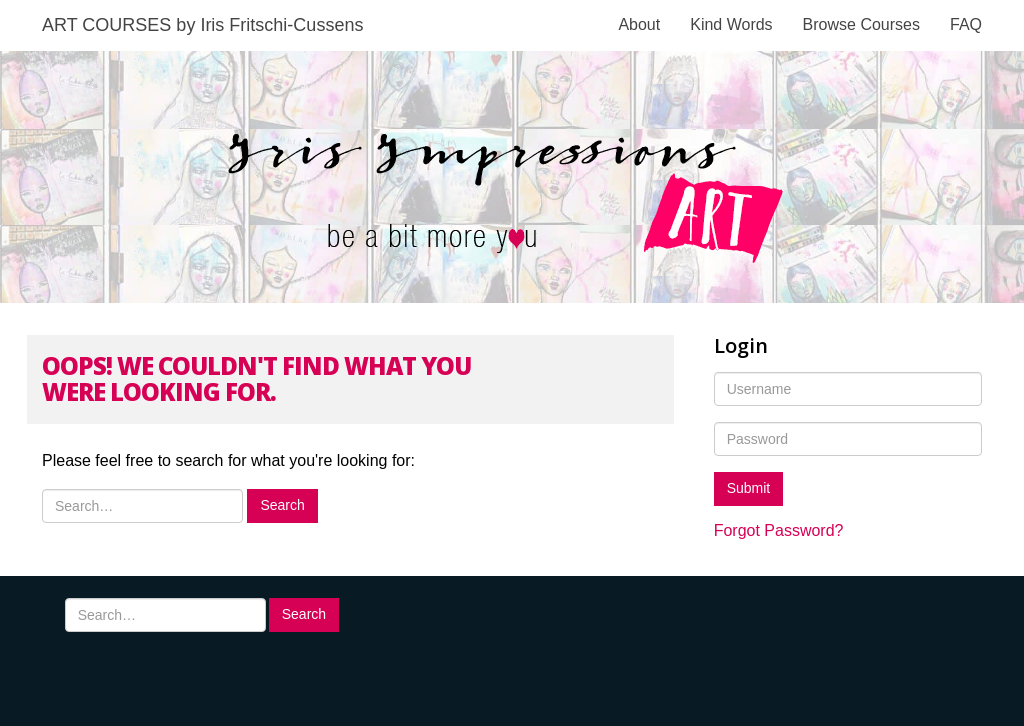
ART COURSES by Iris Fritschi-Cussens (202, 25)
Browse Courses (861, 24)
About (639, 24)
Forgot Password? (779, 530)
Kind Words (731, 24)
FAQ (966, 24)
